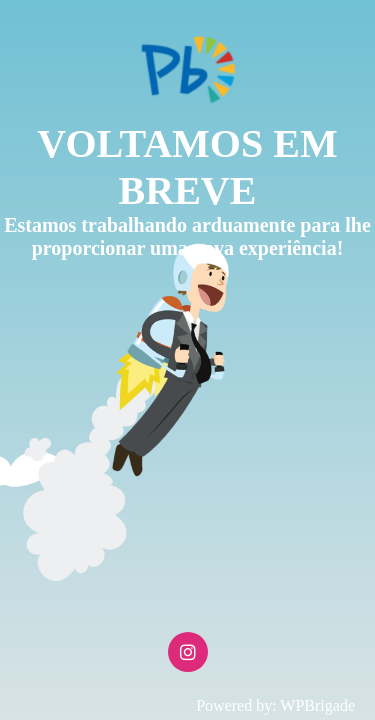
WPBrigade (317, 705)
